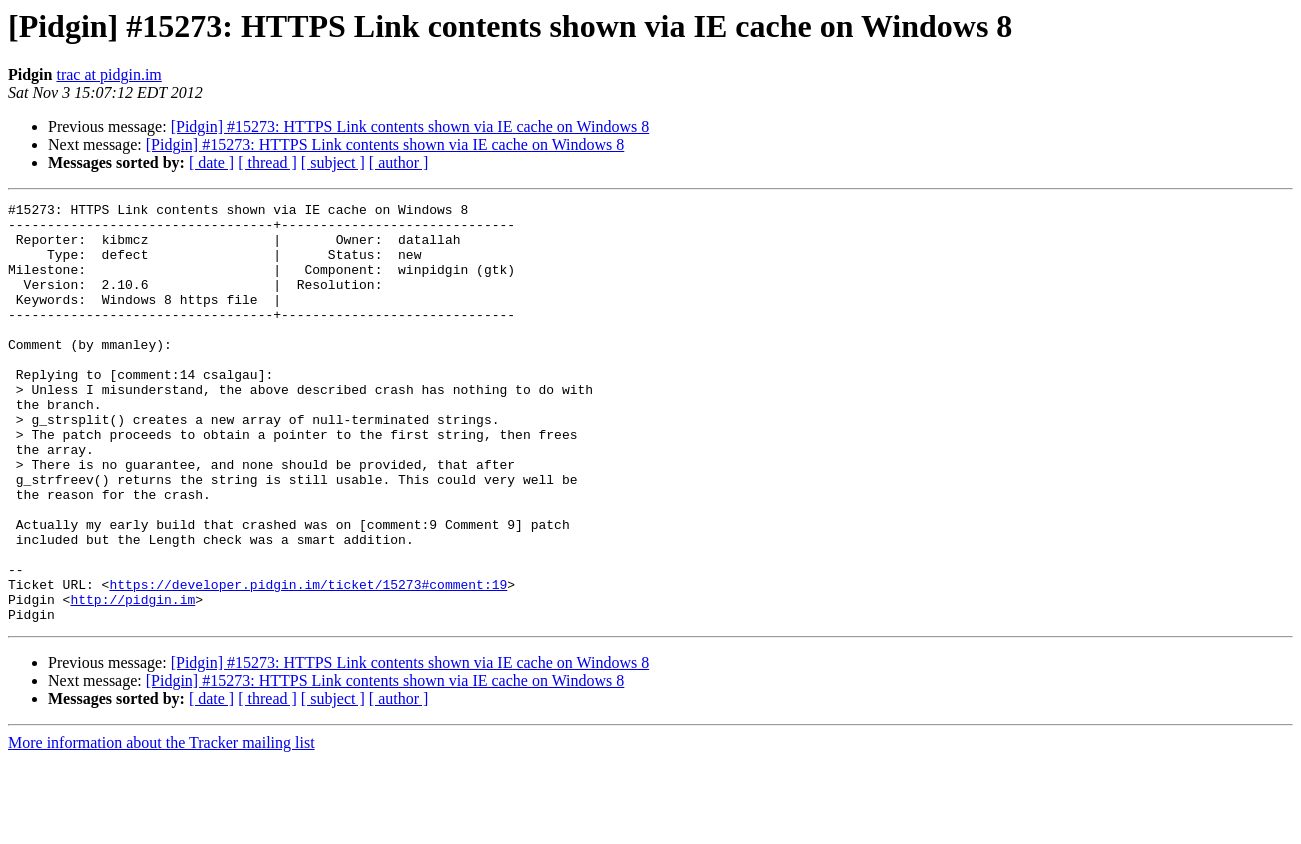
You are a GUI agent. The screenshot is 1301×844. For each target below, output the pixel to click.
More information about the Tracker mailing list (161, 826)
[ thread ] (267, 162)
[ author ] (399, 162)
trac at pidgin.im (108, 74)
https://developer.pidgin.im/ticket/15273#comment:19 (308, 662)
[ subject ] (333, 162)
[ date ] (211, 162)
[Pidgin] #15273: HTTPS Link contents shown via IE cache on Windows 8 (410, 126)
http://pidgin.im (132, 680)
